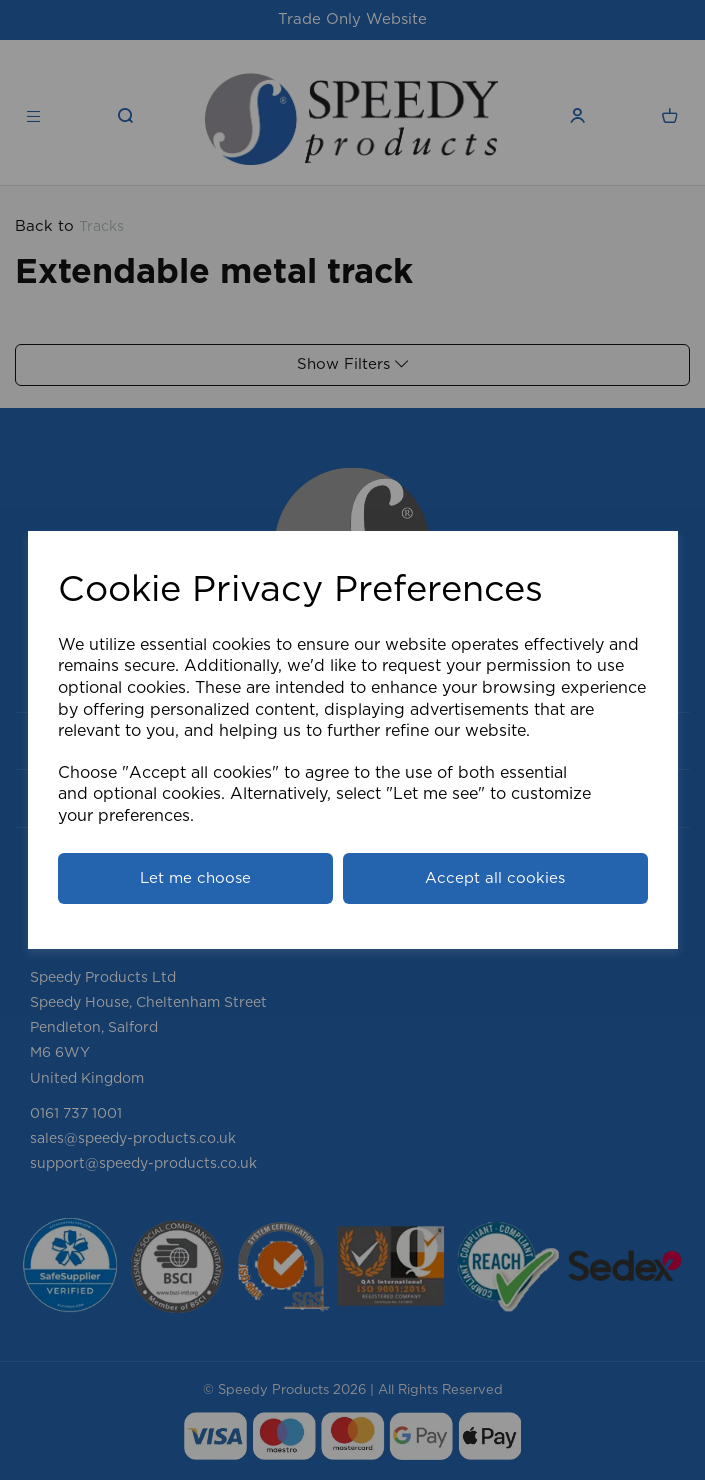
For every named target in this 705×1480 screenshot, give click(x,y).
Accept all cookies (495, 878)
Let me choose (195, 878)
